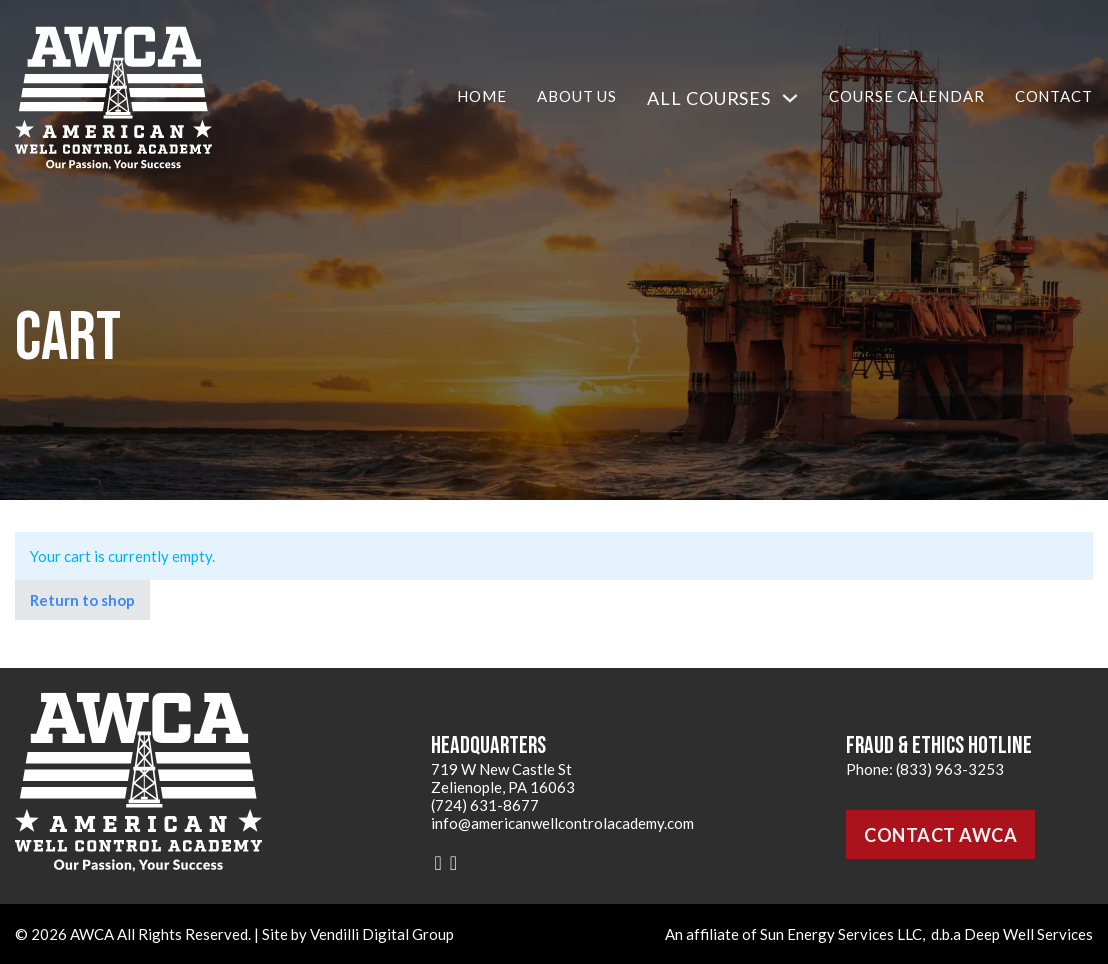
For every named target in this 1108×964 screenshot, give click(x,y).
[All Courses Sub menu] (790, 98)
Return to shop (82, 600)
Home (482, 96)
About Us (577, 96)
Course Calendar (907, 96)
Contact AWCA (940, 835)
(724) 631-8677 (485, 805)
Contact (1054, 96)
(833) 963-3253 (950, 769)
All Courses (709, 98)
